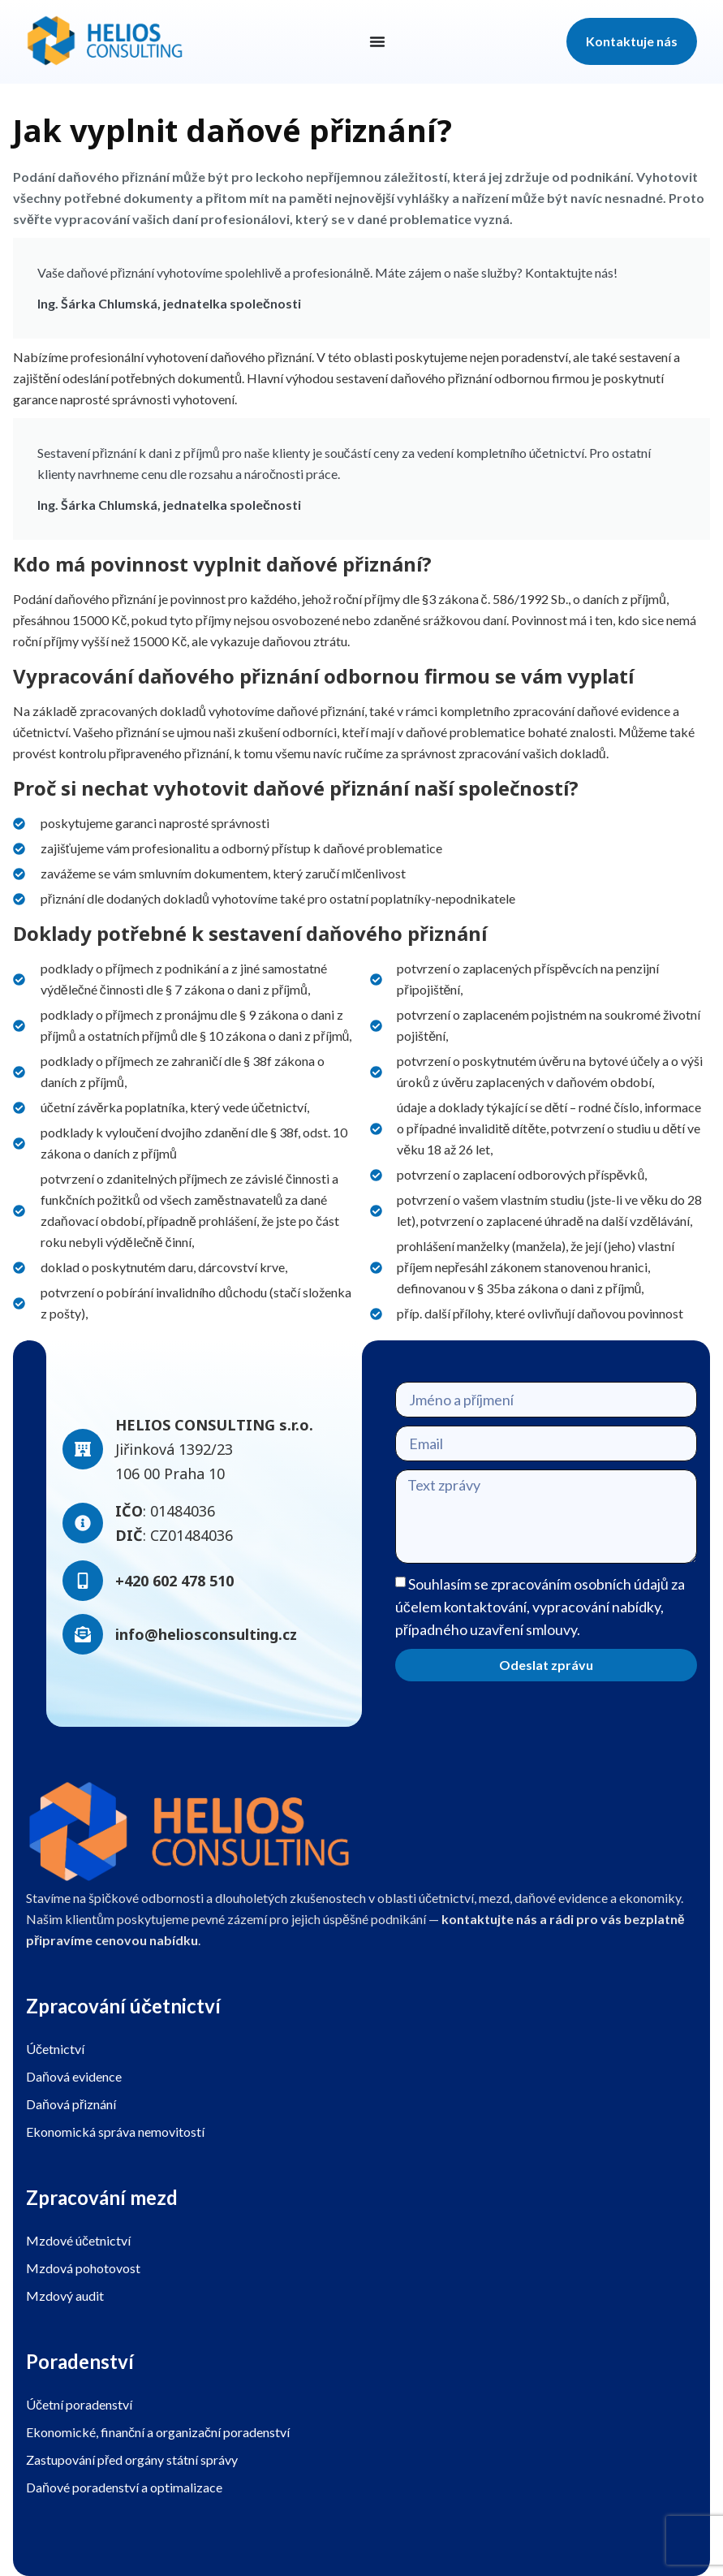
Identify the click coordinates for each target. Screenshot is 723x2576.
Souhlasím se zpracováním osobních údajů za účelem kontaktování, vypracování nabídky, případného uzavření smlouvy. (540, 1606)
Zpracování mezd (102, 2197)
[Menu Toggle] (377, 41)
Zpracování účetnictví (123, 2005)
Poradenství (80, 2361)
